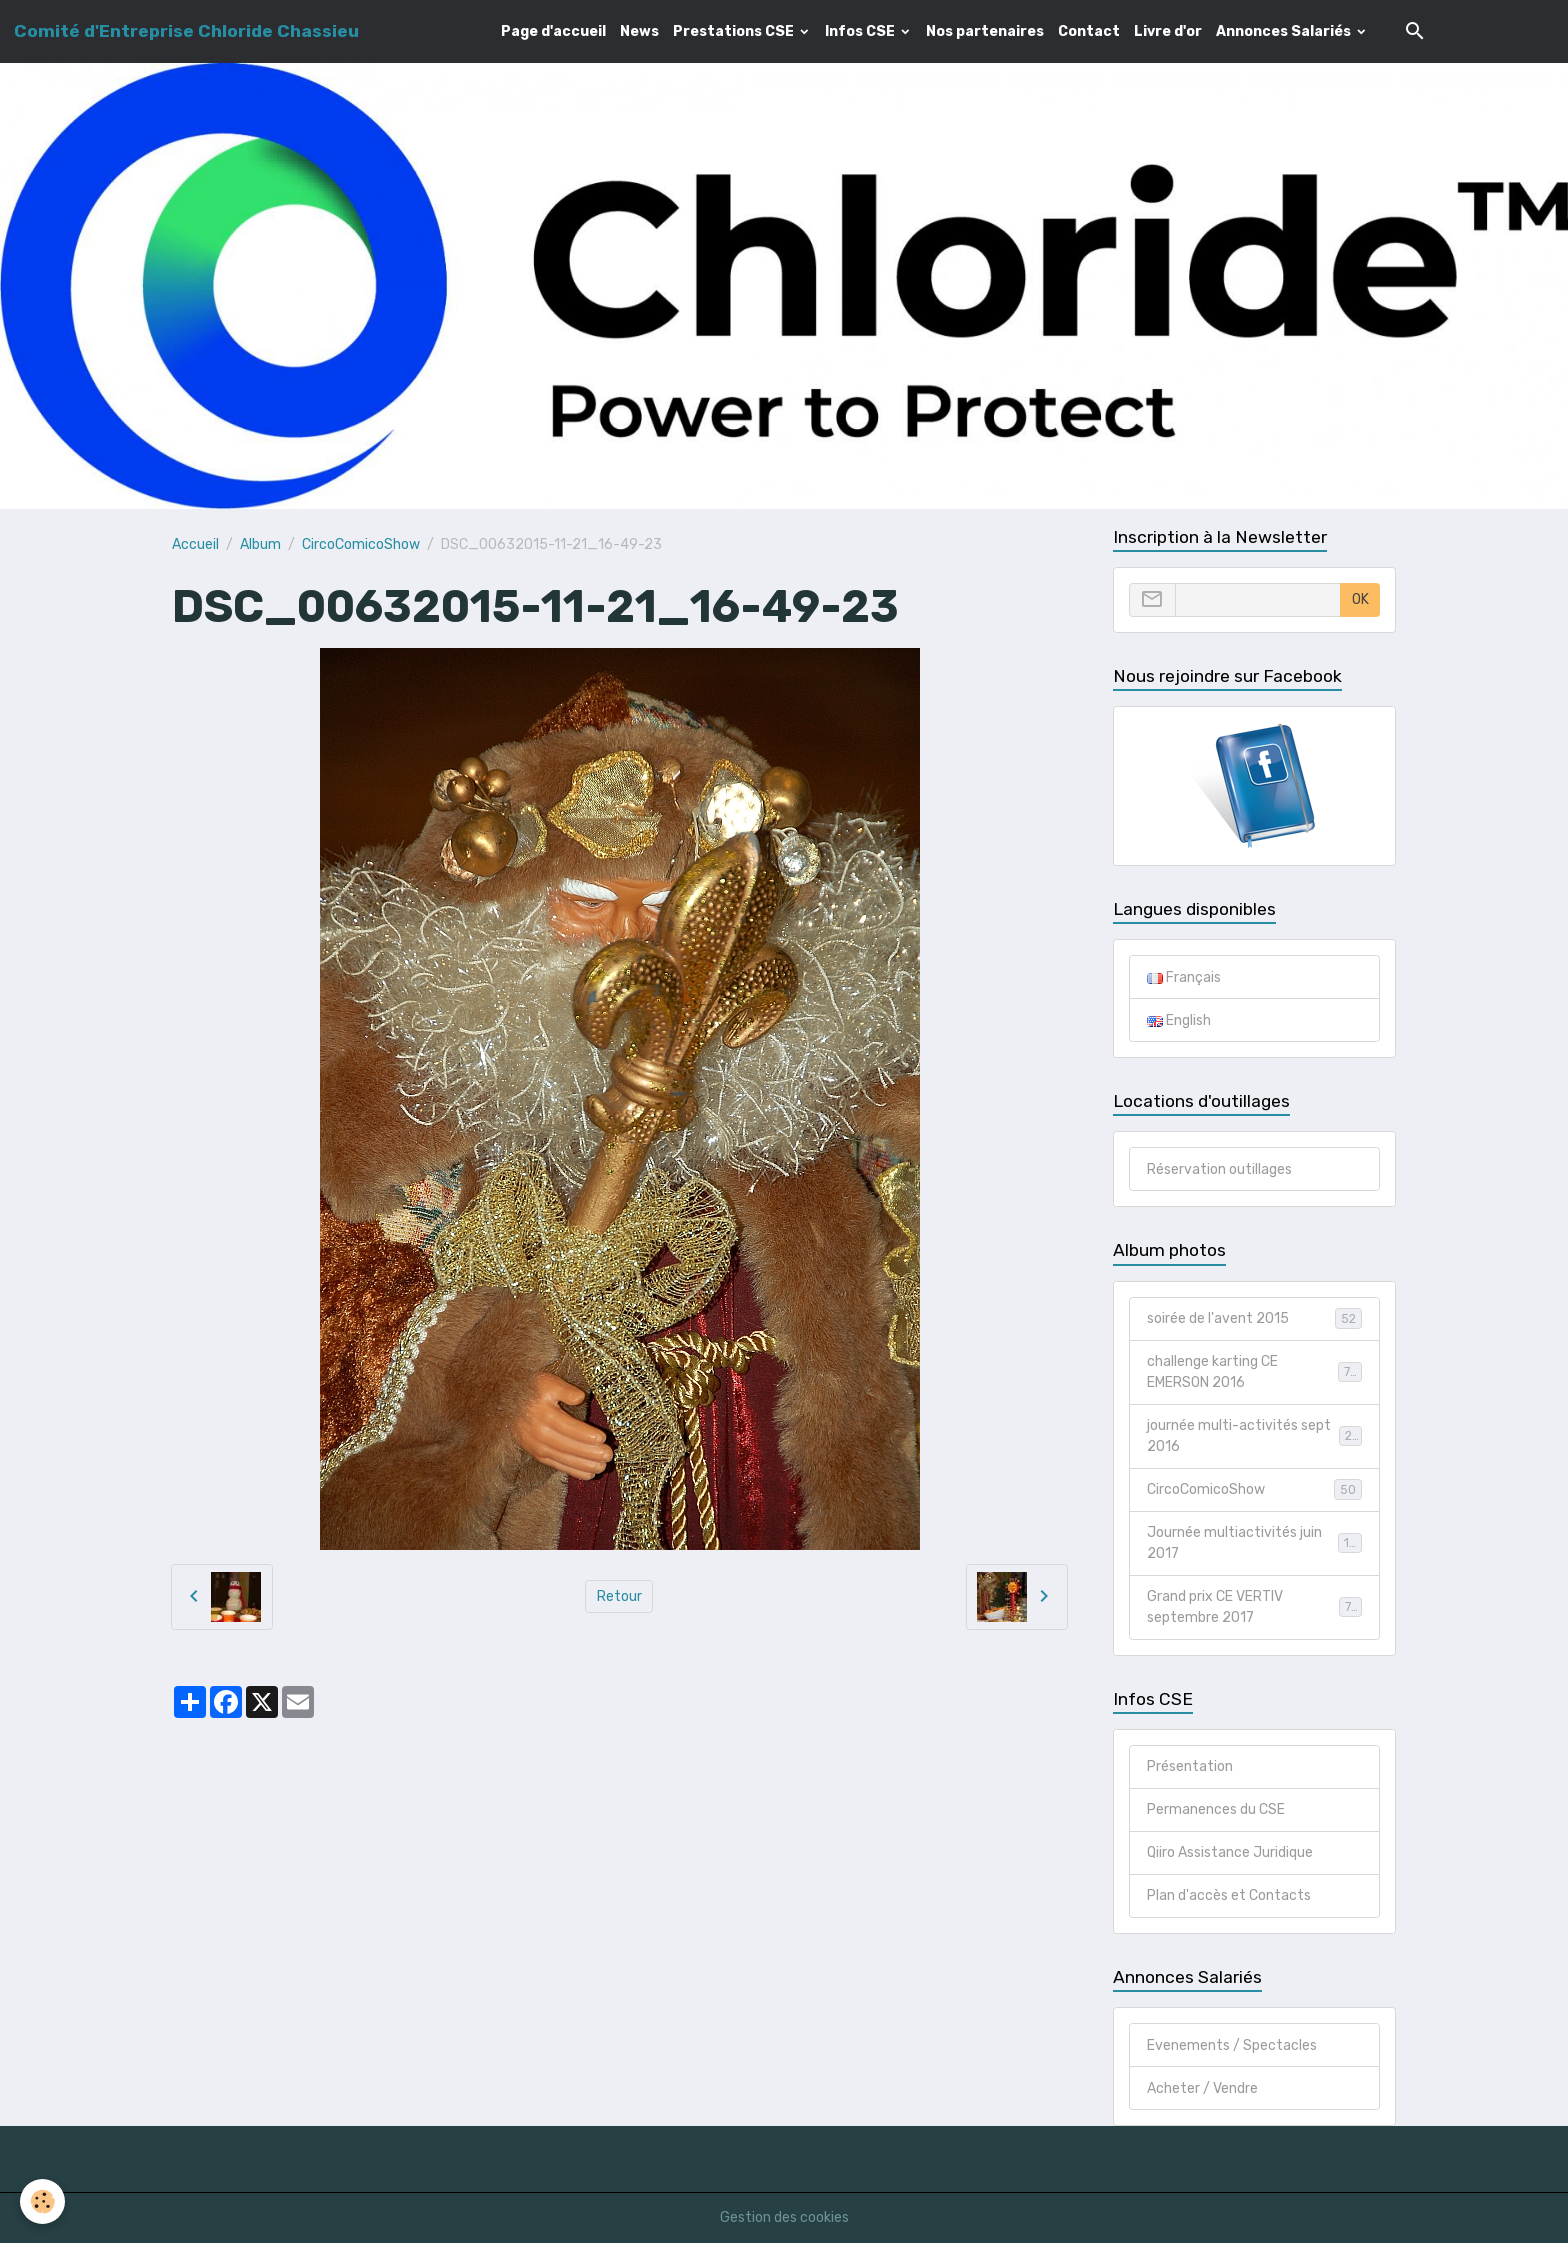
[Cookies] (42, 2201)
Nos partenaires (985, 31)
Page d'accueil (553, 31)
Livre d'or (1168, 31)
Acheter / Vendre (1202, 2088)
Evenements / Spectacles (1232, 2045)
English (1179, 1020)
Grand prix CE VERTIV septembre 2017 (1254, 1607)
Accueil (195, 544)
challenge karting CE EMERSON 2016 (1254, 1372)
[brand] (186, 31)
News (639, 31)
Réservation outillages (1219, 1169)
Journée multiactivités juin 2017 (1254, 1543)
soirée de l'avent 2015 (1254, 1318)
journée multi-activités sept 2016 (1254, 1436)
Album (260, 544)
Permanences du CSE (1216, 1809)
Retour (619, 1596)
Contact (1089, 31)
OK (1360, 599)
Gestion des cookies (784, 2217)
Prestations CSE (735, 31)
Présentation (1190, 1766)
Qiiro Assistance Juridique (1230, 1852)
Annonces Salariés (1285, 31)
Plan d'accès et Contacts (1229, 1895)
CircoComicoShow (361, 544)
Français (1184, 977)
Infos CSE (861, 31)
